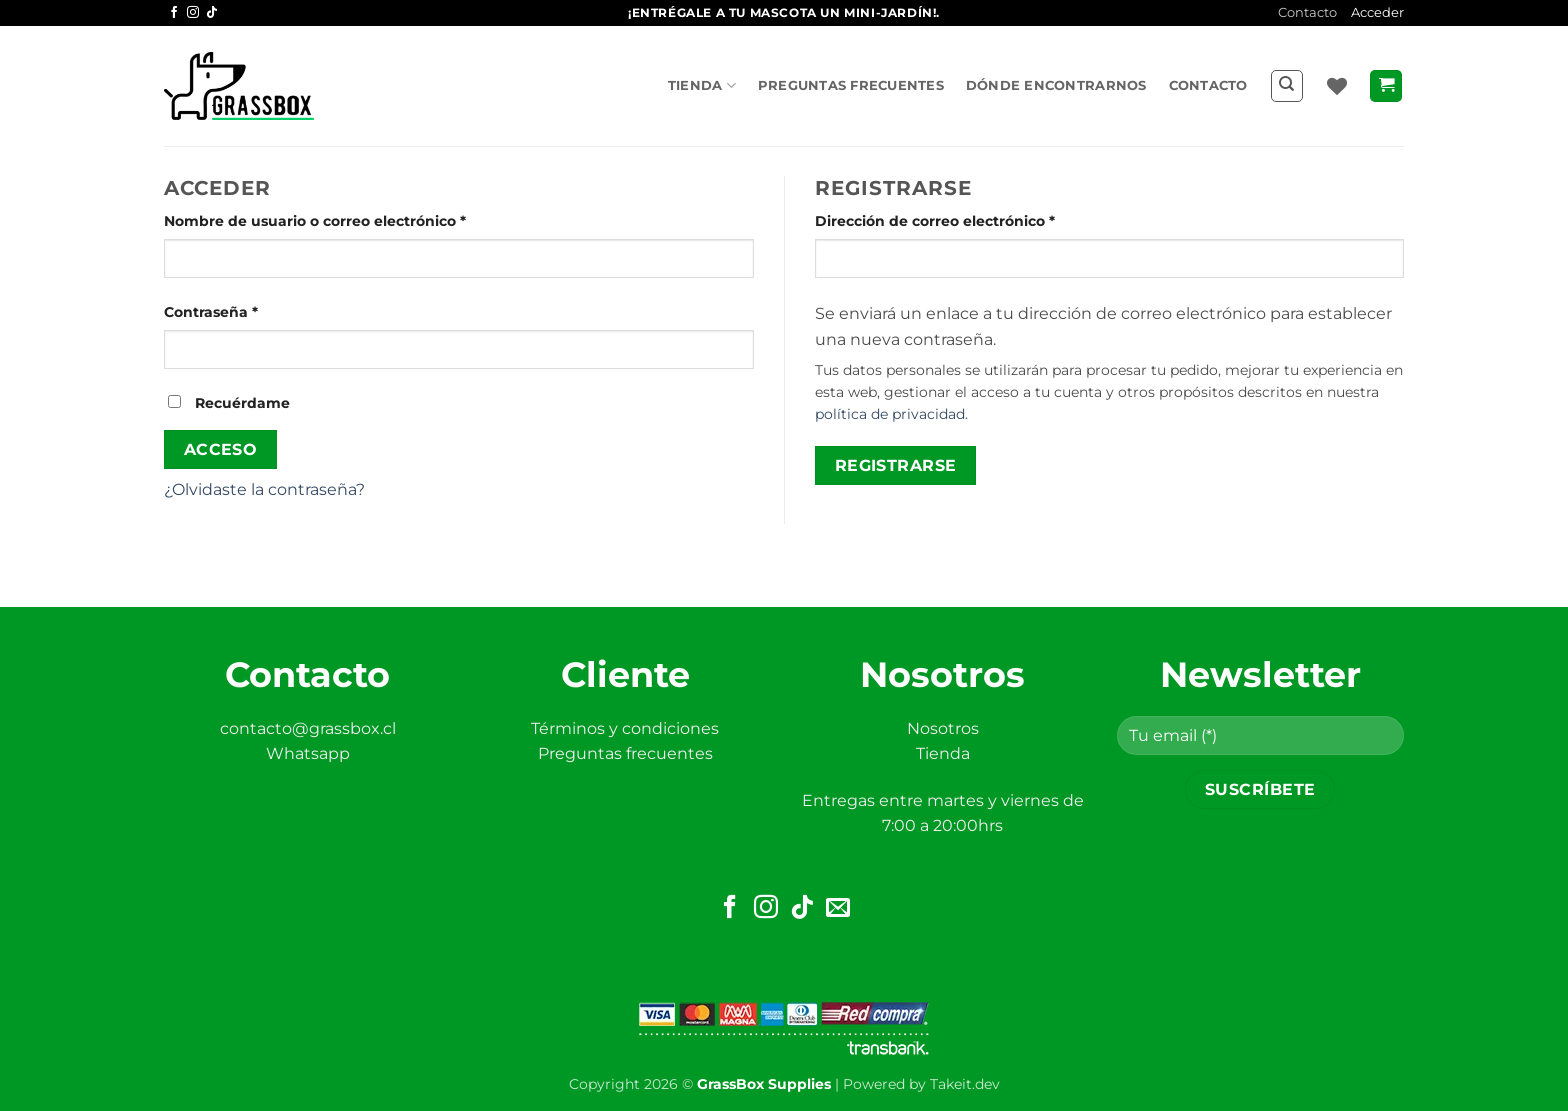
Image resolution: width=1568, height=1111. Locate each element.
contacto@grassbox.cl (308, 728)
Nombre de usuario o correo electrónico (356, 220)
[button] (1386, 86)
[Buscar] (1287, 86)
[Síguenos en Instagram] (193, 13)
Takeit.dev (965, 1084)
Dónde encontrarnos (1056, 85)
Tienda (702, 85)
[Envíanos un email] (838, 908)
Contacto (1307, 12)
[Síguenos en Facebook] (174, 13)
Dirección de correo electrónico (976, 220)
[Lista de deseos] (1337, 86)
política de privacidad (890, 414)
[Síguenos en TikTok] (212, 13)
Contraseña (252, 311)
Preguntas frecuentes (851, 85)
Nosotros (943, 728)
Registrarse (896, 465)
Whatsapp (308, 753)
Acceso (221, 449)
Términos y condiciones (625, 728)
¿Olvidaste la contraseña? (264, 489)
